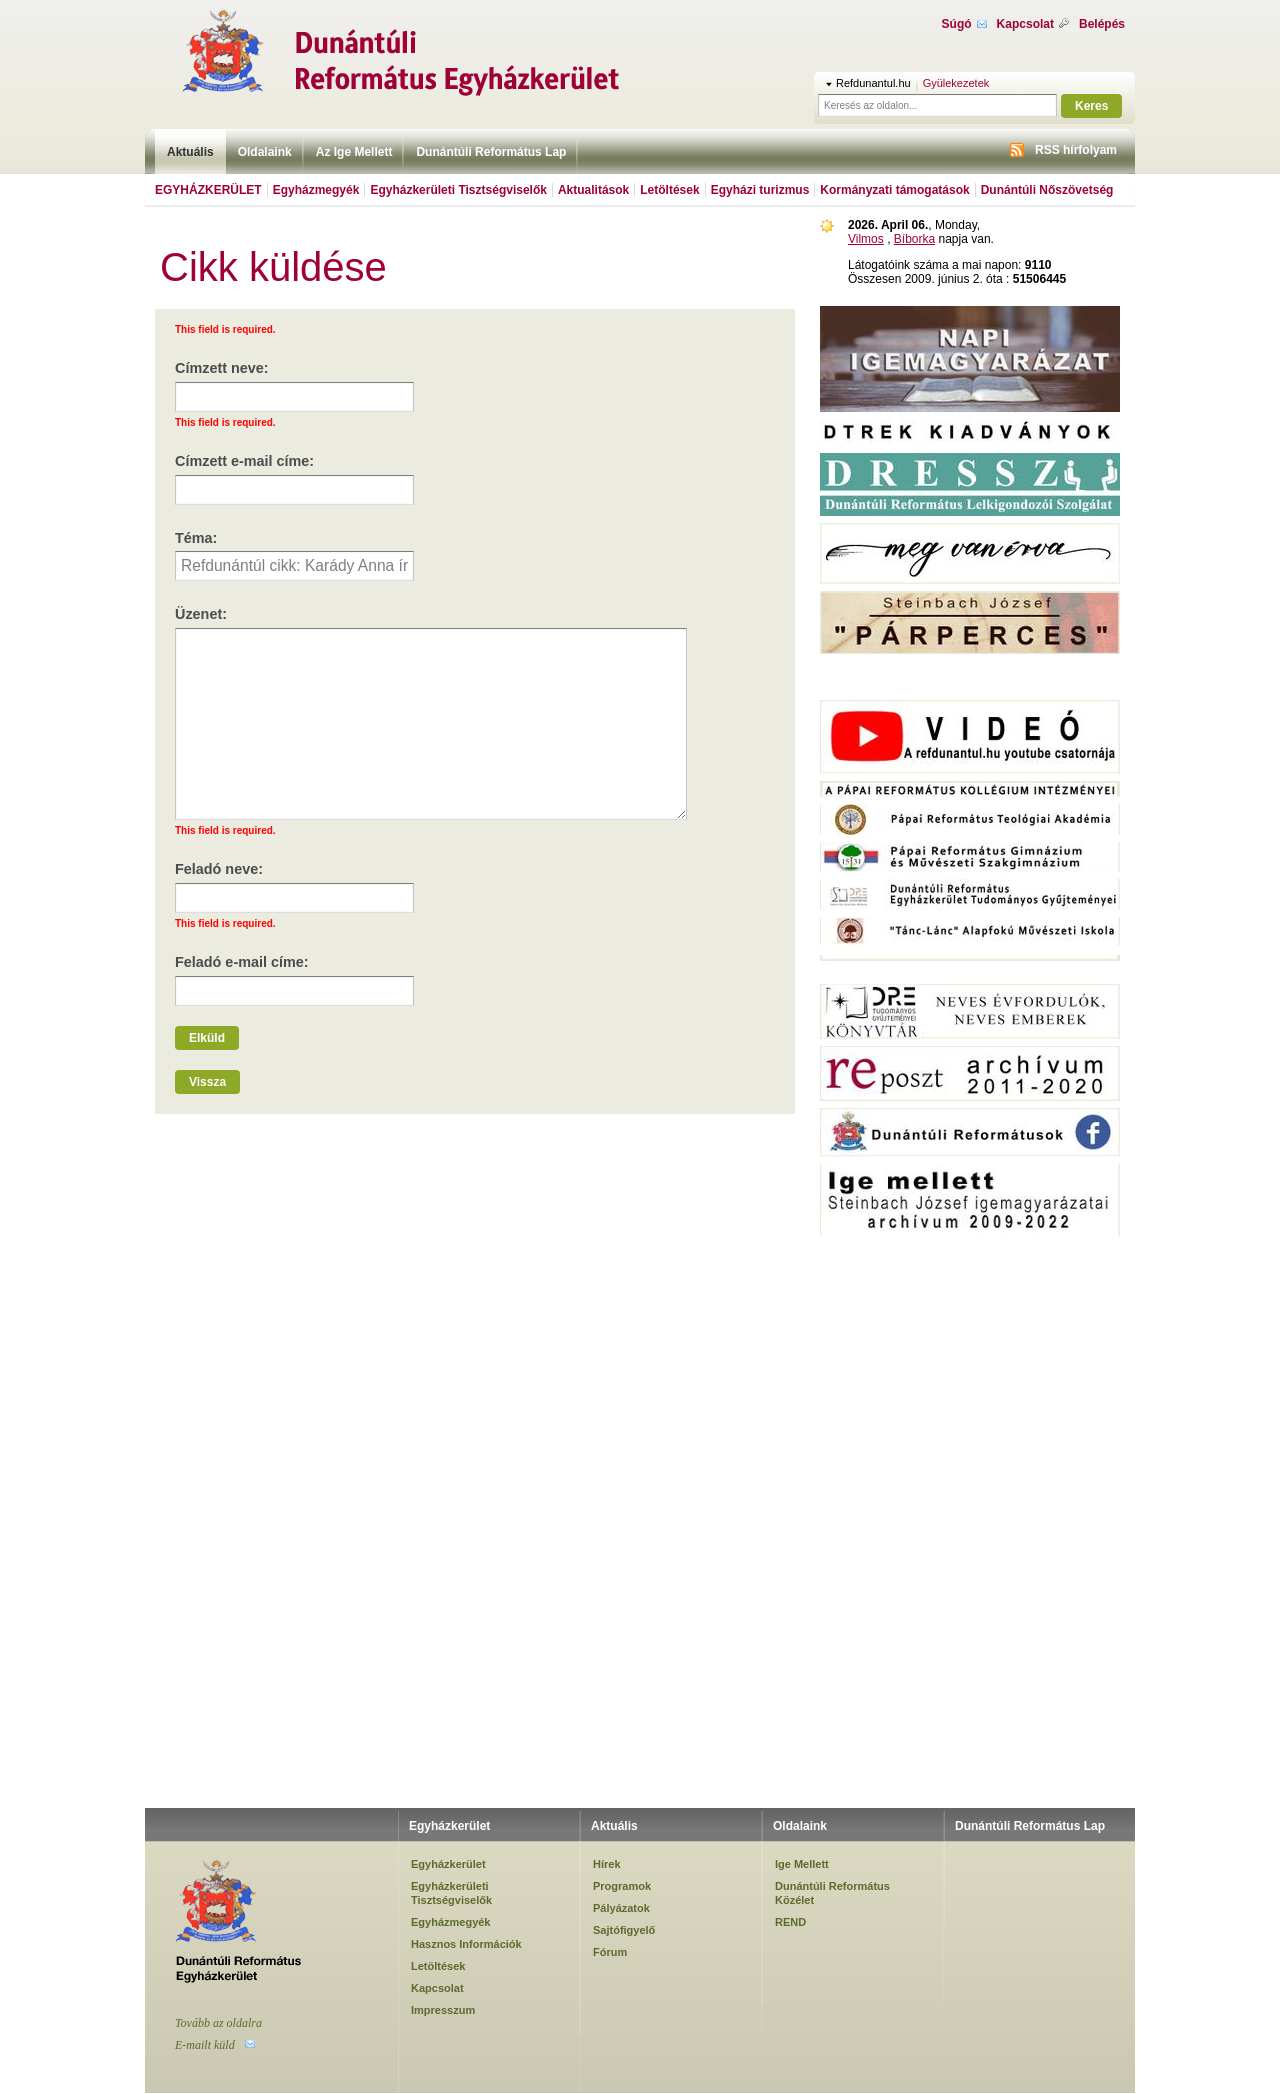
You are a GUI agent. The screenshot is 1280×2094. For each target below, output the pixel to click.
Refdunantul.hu (873, 83)
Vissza (207, 1082)
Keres (1091, 106)
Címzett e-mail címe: (244, 461)
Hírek (607, 1864)
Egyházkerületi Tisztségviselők (458, 190)
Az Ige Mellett (354, 152)
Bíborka (914, 239)
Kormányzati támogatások (894, 190)
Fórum (610, 1952)
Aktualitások (593, 190)
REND (790, 1922)
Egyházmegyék (316, 190)
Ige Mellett (802, 1864)
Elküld (207, 1038)
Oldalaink (265, 152)
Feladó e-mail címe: (242, 962)
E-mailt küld (205, 2045)
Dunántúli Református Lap (491, 152)
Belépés (1102, 24)
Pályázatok (621, 1908)
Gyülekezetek (956, 83)
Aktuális (190, 152)
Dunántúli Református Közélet (832, 1893)
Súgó (957, 24)
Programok (622, 1886)
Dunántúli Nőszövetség (1047, 190)
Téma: (196, 538)
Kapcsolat (1025, 24)
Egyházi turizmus (760, 190)
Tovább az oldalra (218, 2023)
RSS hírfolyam (1076, 150)
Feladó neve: (219, 869)
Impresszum (443, 2010)
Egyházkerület (208, 190)
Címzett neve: (222, 368)
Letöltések (669, 190)
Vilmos (866, 239)
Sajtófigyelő (624, 1930)
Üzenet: (201, 614)
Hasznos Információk (466, 1944)
